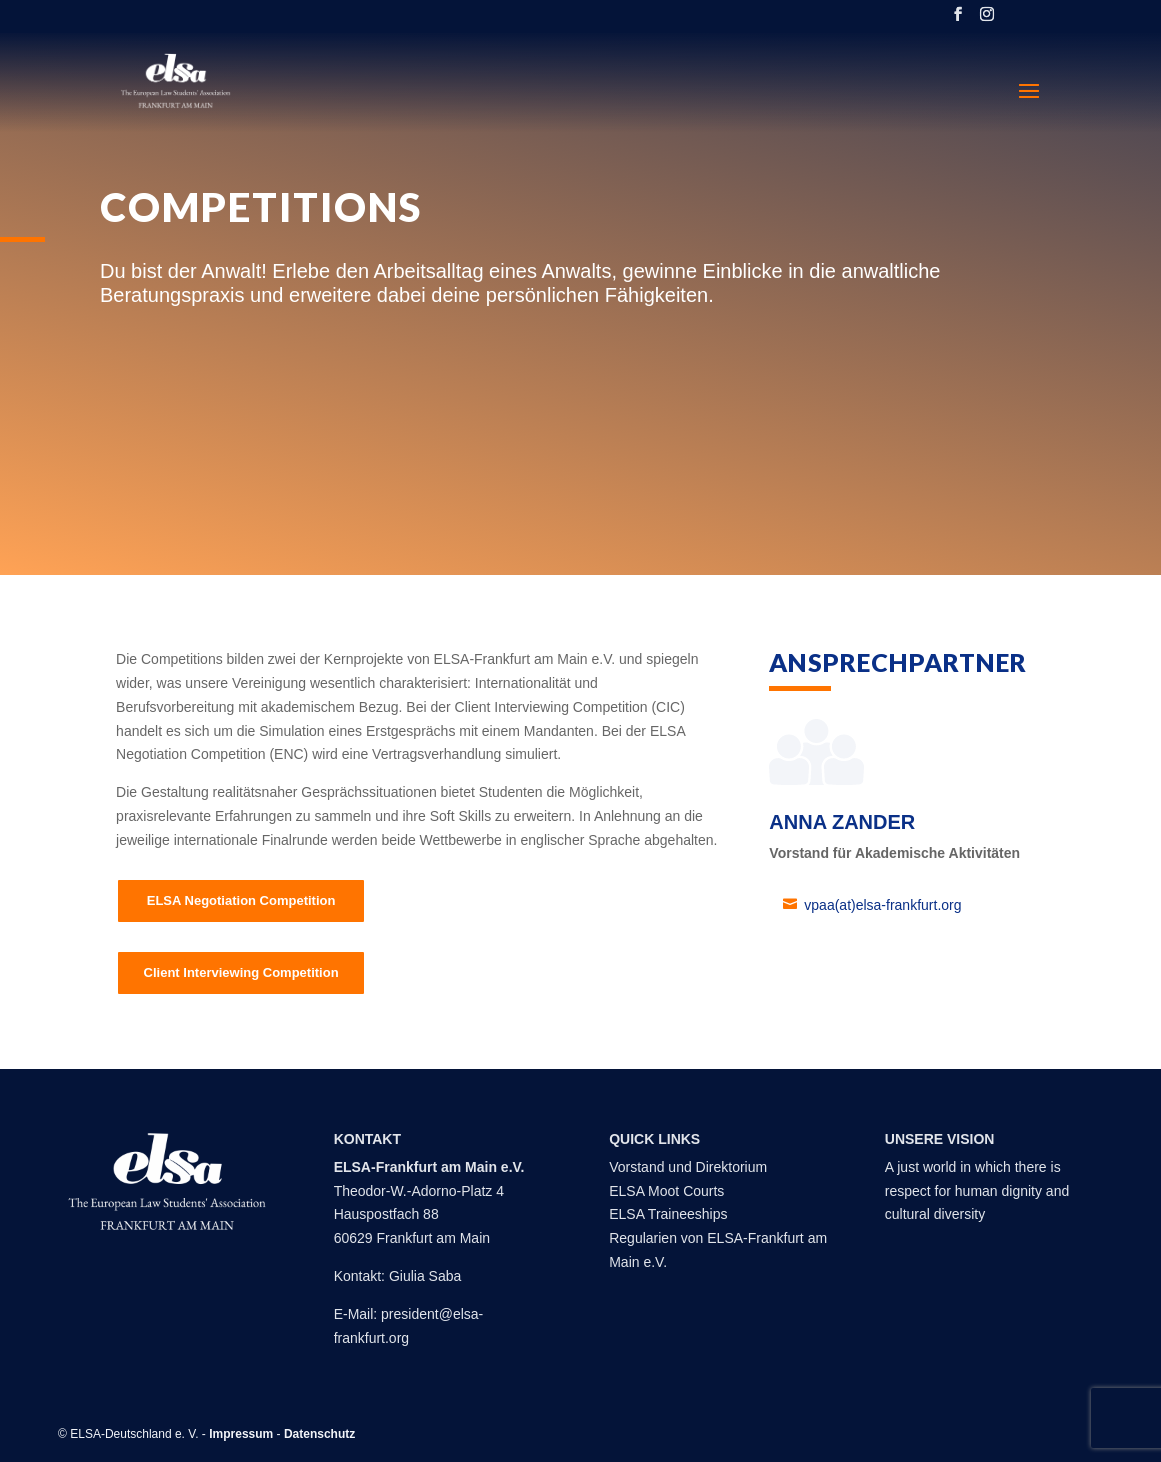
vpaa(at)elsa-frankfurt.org (882, 905)
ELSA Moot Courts (666, 1191)
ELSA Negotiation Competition (241, 900)
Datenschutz (319, 1434)
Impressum (241, 1434)
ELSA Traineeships (668, 1214)
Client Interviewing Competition (241, 972)
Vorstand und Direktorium (688, 1167)
